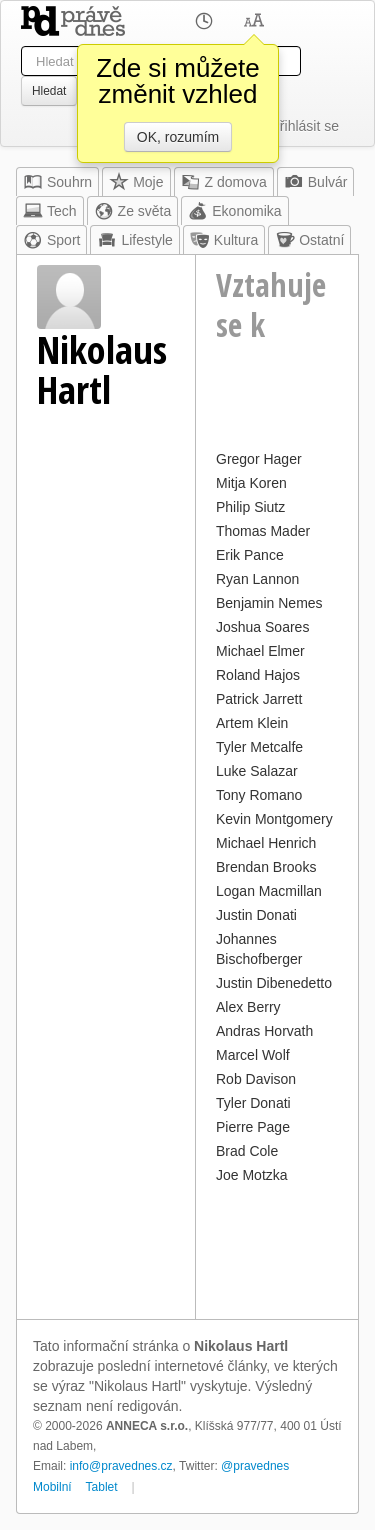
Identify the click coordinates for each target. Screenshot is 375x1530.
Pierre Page (253, 1127)
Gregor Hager (259, 459)
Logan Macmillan (269, 891)
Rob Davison (256, 1079)
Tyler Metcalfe (259, 747)
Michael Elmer (260, 651)
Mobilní (52, 1487)
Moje (136, 182)
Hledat (49, 91)
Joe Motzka (252, 1175)
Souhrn (57, 182)
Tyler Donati (253, 1103)
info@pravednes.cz (121, 1466)
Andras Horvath (264, 1031)
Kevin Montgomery (274, 819)
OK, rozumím (178, 137)
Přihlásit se (305, 126)
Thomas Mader (263, 531)
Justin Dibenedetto (274, 983)
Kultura (224, 240)
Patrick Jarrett (259, 699)
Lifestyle (134, 240)
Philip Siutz (250, 507)
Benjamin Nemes (269, 603)
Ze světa (133, 211)
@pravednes (255, 1466)
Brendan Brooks (266, 867)
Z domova (224, 182)
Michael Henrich (266, 843)
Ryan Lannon (257, 579)
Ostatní (309, 240)
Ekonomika (234, 211)
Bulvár (316, 182)
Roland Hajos (258, 675)
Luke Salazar (257, 771)
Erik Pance (250, 555)
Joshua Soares (262, 627)
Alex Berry (248, 1007)
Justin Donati (256, 915)
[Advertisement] (277, 1249)
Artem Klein (252, 723)
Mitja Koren (251, 483)
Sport (51, 240)
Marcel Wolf (253, 1055)
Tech (50, 211)
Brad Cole (247, 1151)
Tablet (102, 1487)
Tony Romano (259, 795)
